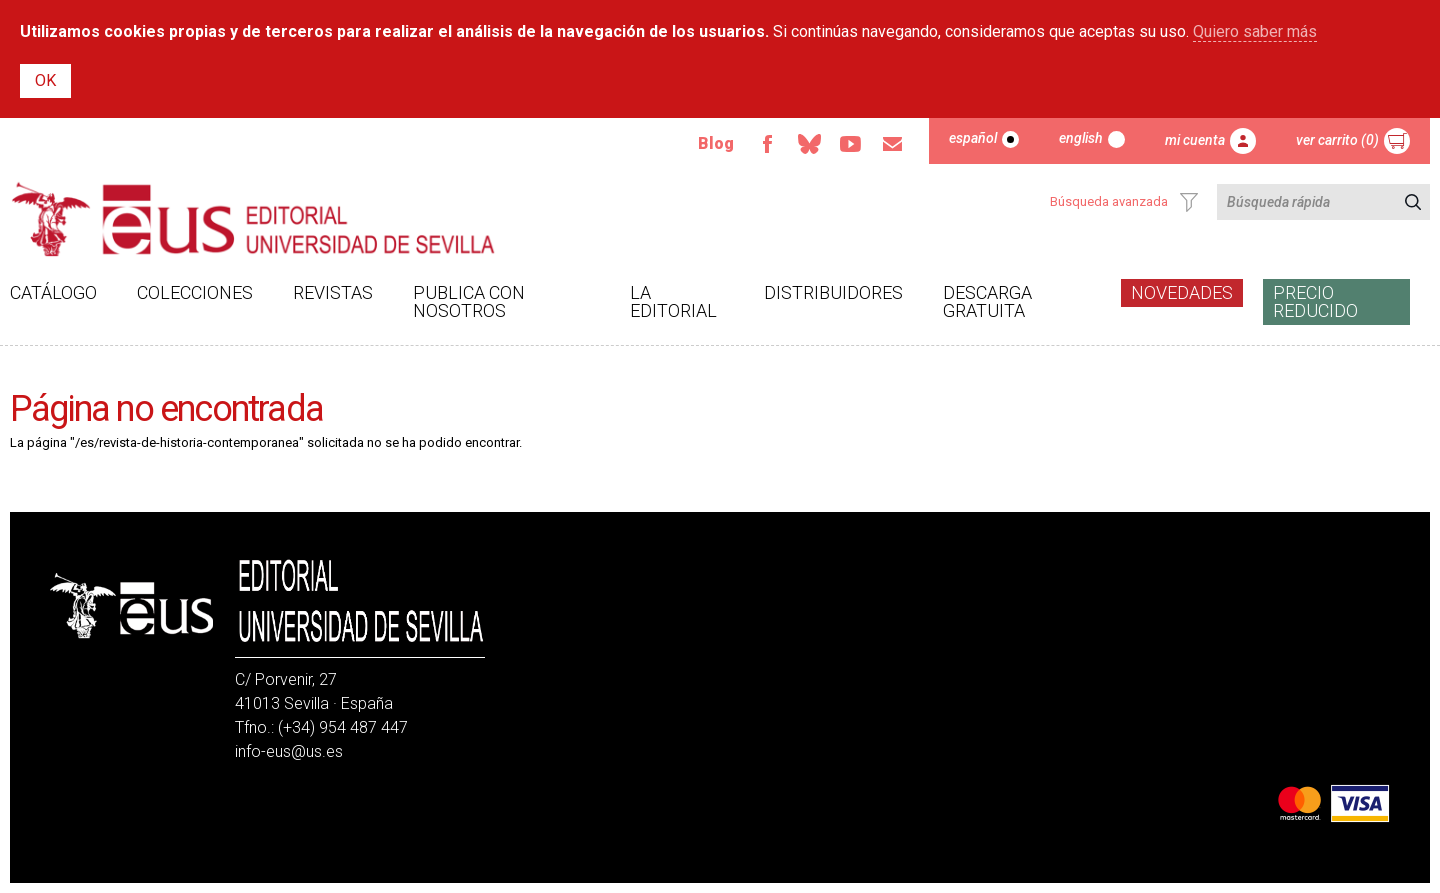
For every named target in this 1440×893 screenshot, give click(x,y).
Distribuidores (833, 292)
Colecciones (195, 292)
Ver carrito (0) (1337, 140)
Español (973, 138)
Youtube (851, 144)
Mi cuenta (1195, 140)
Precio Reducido (1315, 301)
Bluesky (809, 144)
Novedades (1182, 292)
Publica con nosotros (469, 301)
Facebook (767, 144)
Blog (716, 143)
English (1081, 138)
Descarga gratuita (987, 301)
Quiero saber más (1255, 31)
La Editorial (673, 301)
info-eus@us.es (289, 751)
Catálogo (53, 292)
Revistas (333, 292)
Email (893, 144)
